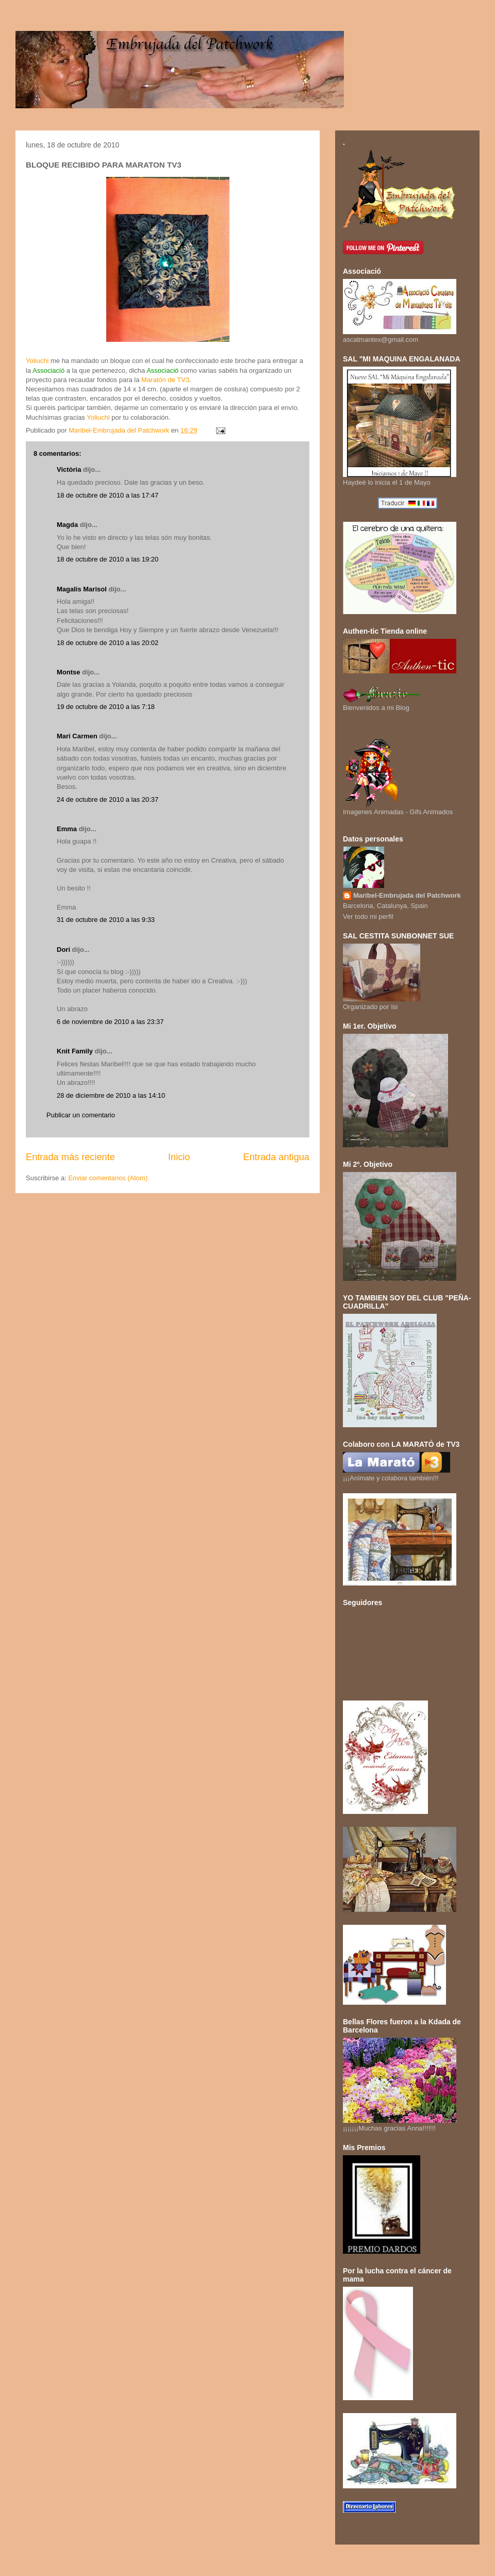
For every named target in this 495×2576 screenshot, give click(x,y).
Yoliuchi (37, 361)
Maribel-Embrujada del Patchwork (407, 895)
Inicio (179, 1157)
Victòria (69, 469)
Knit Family (75, 1051)
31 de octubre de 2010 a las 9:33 (106, 919)
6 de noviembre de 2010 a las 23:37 (110, 1022)
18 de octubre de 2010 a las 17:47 (107, 495)
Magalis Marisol (82, 589)
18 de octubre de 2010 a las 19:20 (107, 559)
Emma (67, 829)
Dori (63, 949)
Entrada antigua (276, 1157)
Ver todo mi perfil (368, 916)
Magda (67, 525)
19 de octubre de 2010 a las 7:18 (106, 707)
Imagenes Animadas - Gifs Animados (398, 808)
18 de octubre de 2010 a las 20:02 (107, 643)
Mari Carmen (77, 736)
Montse (68, 672)
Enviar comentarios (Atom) (107, 1178)
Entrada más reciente (70, 1157)
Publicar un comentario (80, 1115)
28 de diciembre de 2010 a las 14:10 (111, 1095)
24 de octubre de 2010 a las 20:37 (107, 799)
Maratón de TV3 (165, 380)
